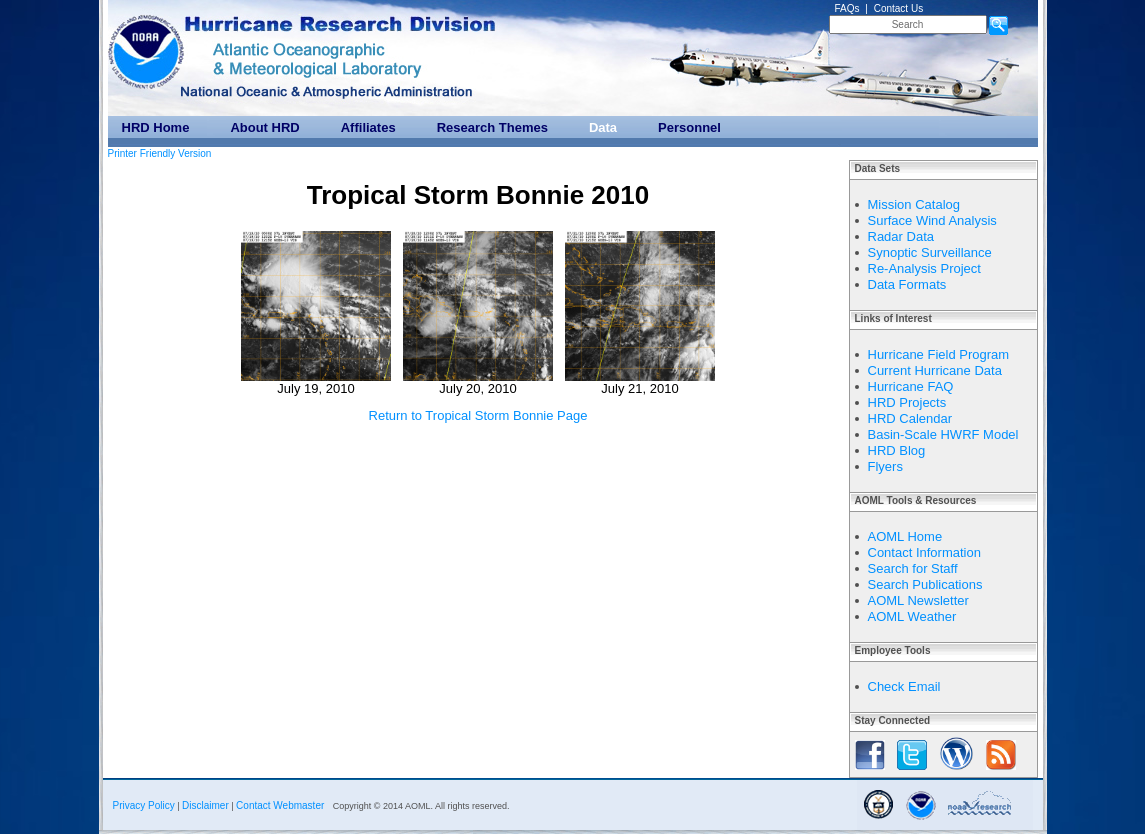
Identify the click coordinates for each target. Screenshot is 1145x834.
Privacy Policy (144, 805)
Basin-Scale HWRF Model (943, 434)
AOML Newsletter (918, 600)
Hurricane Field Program (939, 354)
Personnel (689, 127)
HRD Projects (907, 402)
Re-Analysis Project (924, 268)
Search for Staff (913, 568)
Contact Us (898, 8)
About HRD (264, 127)
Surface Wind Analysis (932, 220)
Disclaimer (205, 805)
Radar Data (901, 236)
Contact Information (924, 552)
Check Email (904, 686)
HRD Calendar (910, 418)
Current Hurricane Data (935, 370)
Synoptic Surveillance (930, 252)
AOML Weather (912, 616)
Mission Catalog (914, 204)
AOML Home (905, 536)
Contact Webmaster (280, 805)
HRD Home (156, 127)
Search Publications (925, 584)
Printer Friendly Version (160, 153)
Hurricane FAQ (911, 386)
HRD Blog (897, 450)
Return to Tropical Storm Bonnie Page (478, 415)
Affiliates (368, 127)
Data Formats (907, 284)
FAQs (847, 8)
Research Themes (492, 127)
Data (603, 127)
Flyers (885, 466)
